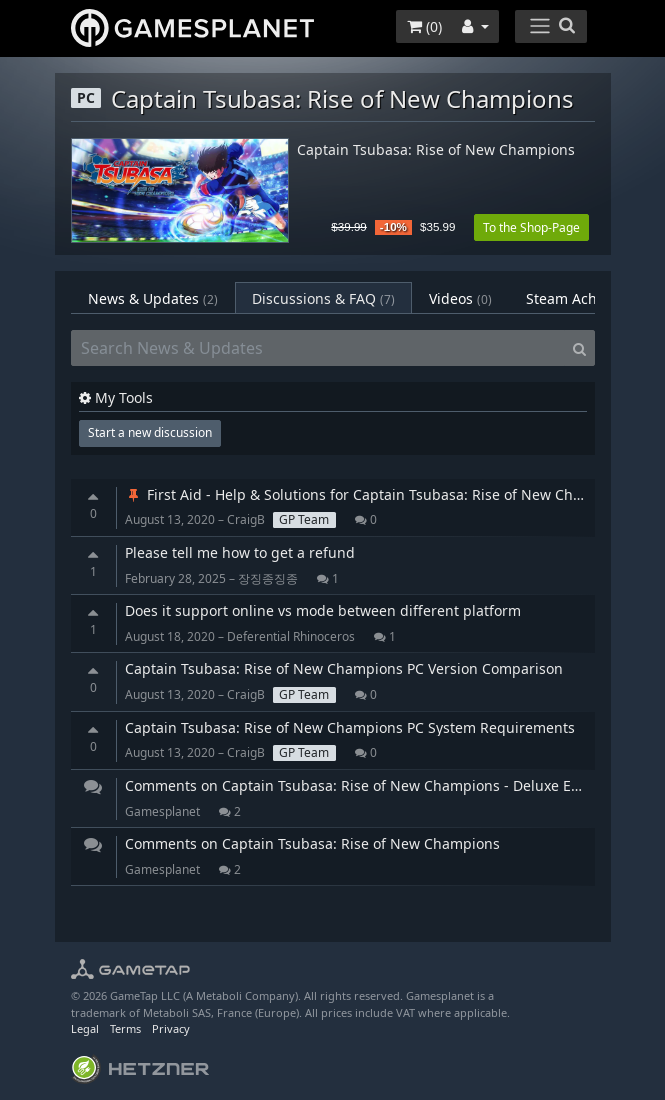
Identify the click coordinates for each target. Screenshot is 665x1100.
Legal (85, 1028)
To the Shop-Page (531, 227)
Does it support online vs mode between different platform (323, 610)
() (424, 26)
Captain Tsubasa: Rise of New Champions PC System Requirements (350, 727)
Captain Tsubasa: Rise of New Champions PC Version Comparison (344, 668)
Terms (125, 1028)
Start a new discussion (150, 432)
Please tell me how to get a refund (240, 552)
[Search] (579, 348)
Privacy (171, 1028)
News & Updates (153, 298)
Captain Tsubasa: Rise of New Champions (436, 150)
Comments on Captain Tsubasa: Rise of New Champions (312, 843)
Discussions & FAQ (323, 298)
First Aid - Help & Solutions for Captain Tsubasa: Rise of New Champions (378, 494)
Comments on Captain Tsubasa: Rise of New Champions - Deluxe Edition (367, 785)
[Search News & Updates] (318, 348)
